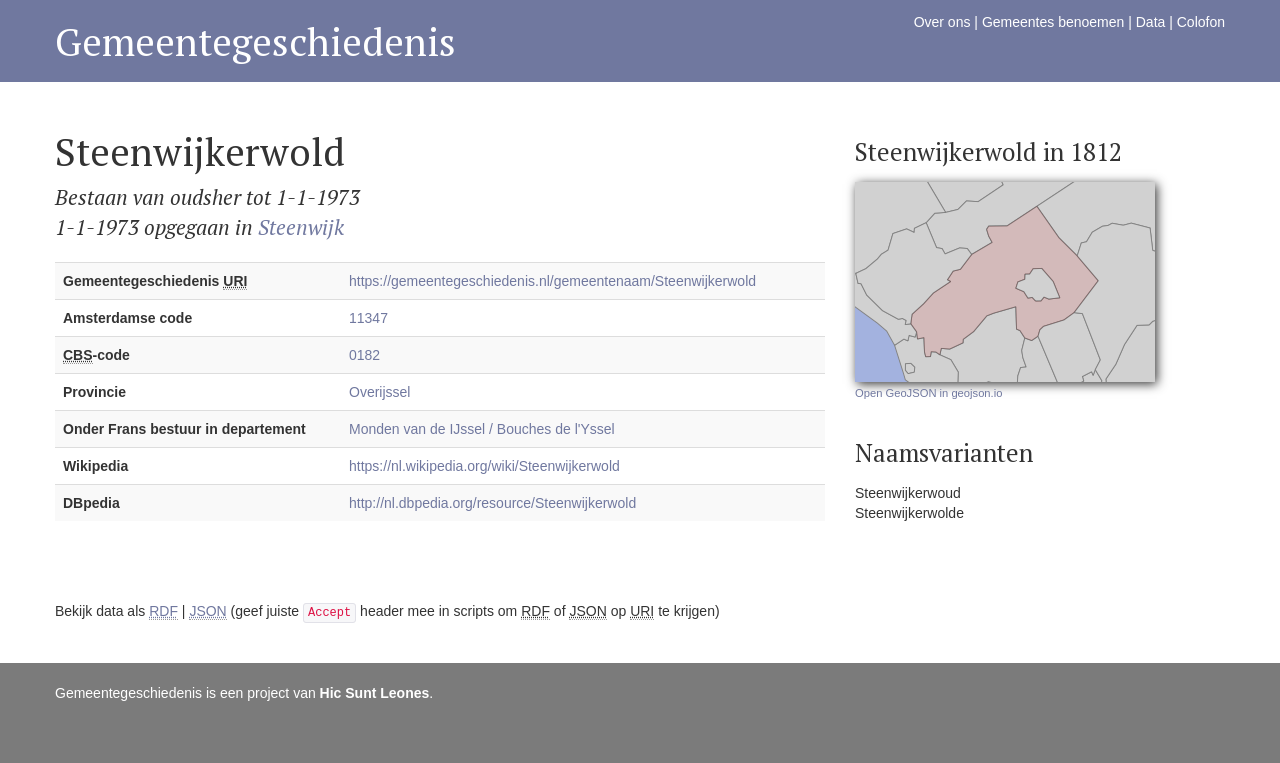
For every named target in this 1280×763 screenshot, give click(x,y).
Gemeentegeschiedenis (255, 41)
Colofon (1201, 22)
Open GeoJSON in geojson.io (928, 393)
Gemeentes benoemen (1053, 22)
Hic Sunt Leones (375, 693)
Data (1151, 22)
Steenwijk (301, 227)
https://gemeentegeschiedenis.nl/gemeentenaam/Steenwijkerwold (552, 281)
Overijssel (379, 392)
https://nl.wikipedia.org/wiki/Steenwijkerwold (484, 466)
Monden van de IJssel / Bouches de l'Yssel (482, 429)
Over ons (942, 22)
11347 (368, 318)
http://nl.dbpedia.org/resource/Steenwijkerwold (492, 503)
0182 (364, 355)
